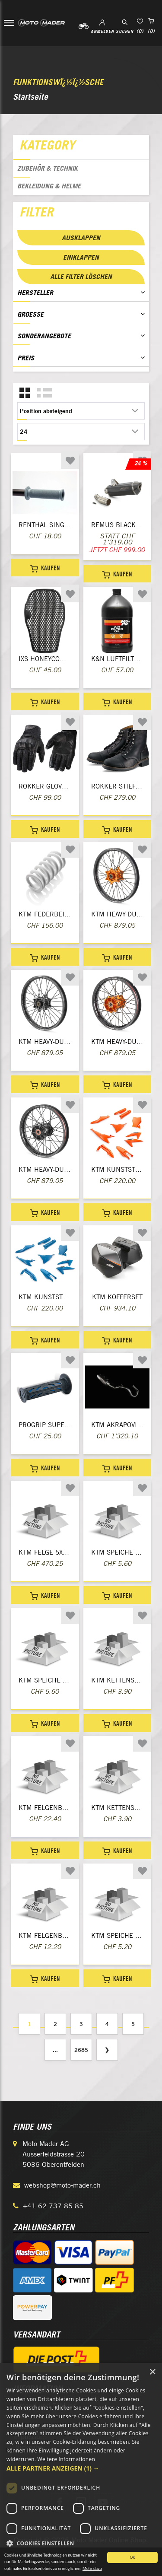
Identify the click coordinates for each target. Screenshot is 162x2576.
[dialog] (81, 2469)
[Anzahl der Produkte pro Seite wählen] (81, 431)
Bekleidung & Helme (49, 185)
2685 (81, 2049)
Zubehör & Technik (47, 168)
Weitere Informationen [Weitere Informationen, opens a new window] (66, 2459)
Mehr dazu (92, 2570)
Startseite (30, 97)
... (55, 2049)
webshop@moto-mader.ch (62, 2185)
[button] (81, 2468)
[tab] (81, 147)
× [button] (152, 2372)
